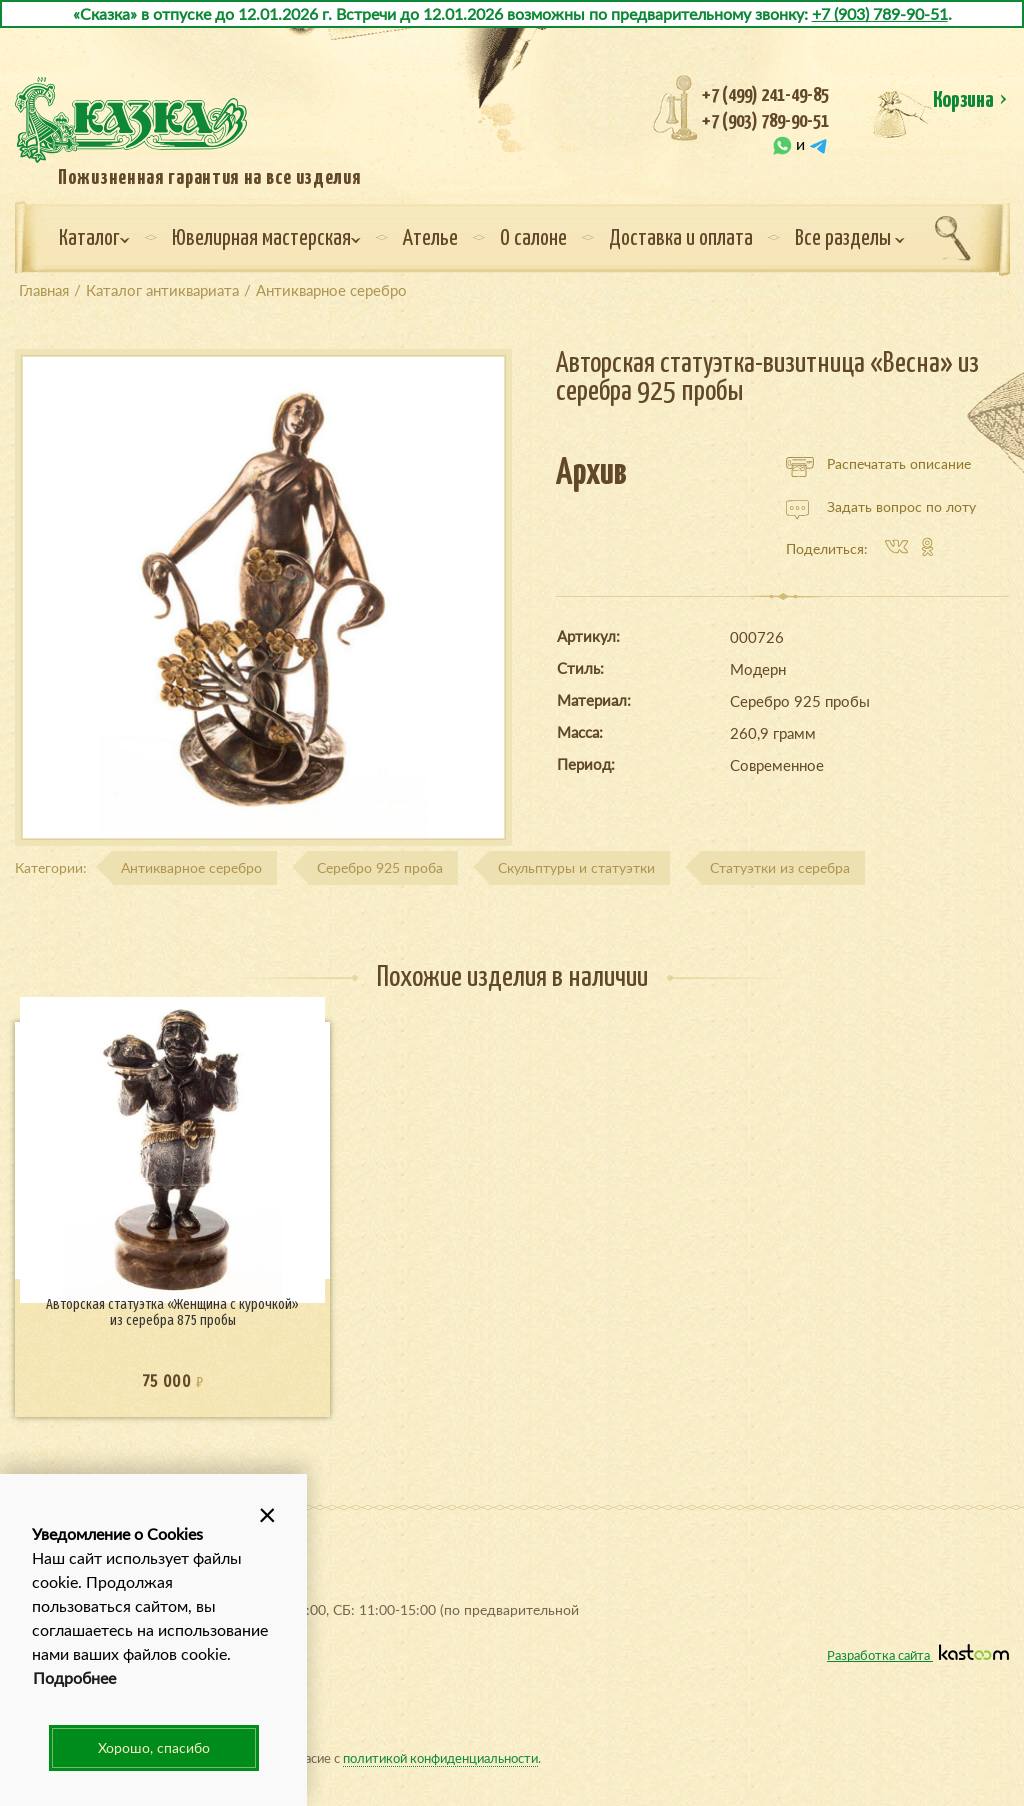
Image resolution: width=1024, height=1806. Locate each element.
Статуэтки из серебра (780, 867)
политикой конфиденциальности (440, 1757)
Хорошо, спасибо (154, 1747)
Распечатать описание (878, 464)
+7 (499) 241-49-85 (765, 95)
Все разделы (850, 239)
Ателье (430, 239)
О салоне (533, 239)
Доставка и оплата (681, 239)
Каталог (94, 239)
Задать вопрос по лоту (881, 507)
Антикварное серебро (191, 867)
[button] (267, 1514)
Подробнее (74, 1677)
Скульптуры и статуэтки (576, 867)
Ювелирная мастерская (266, 239)
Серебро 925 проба (380, 867)
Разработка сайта (918, 1654)
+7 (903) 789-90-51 (880, 13)
